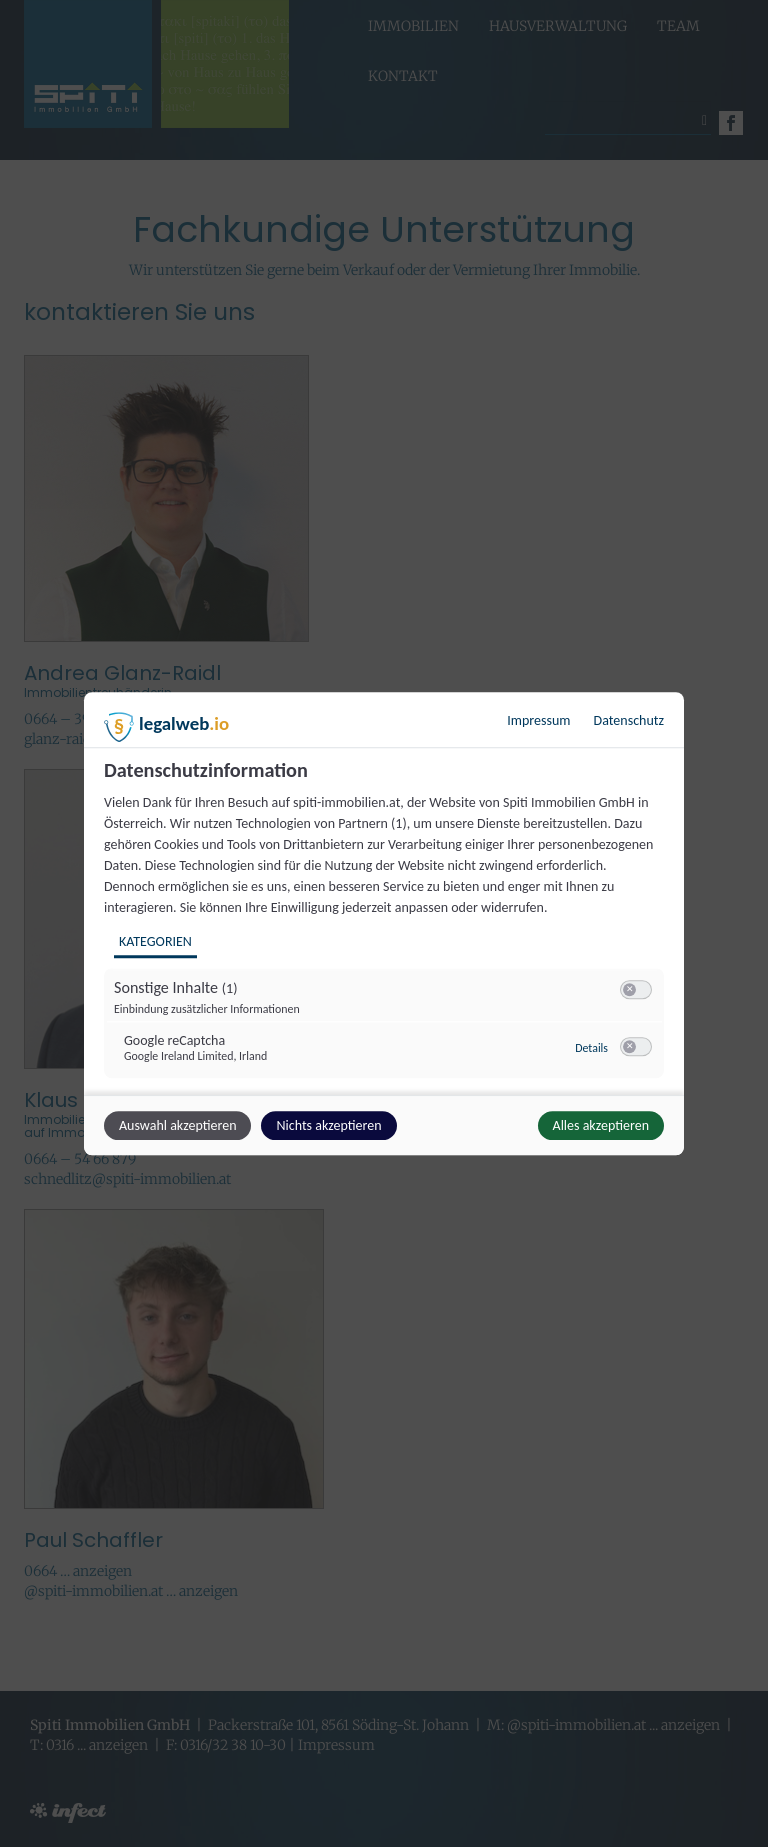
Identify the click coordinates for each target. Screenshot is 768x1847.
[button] (629, 989)
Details (591, 1048)
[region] (386, 925)
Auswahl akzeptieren (177, 1125)
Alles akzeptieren (601, 1125)
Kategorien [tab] (155, 941)
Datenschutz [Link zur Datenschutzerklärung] (629, 720)
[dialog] (384, 924)
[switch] (636, 990)
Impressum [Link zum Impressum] (538, 720)
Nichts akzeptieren (328, 1125)
